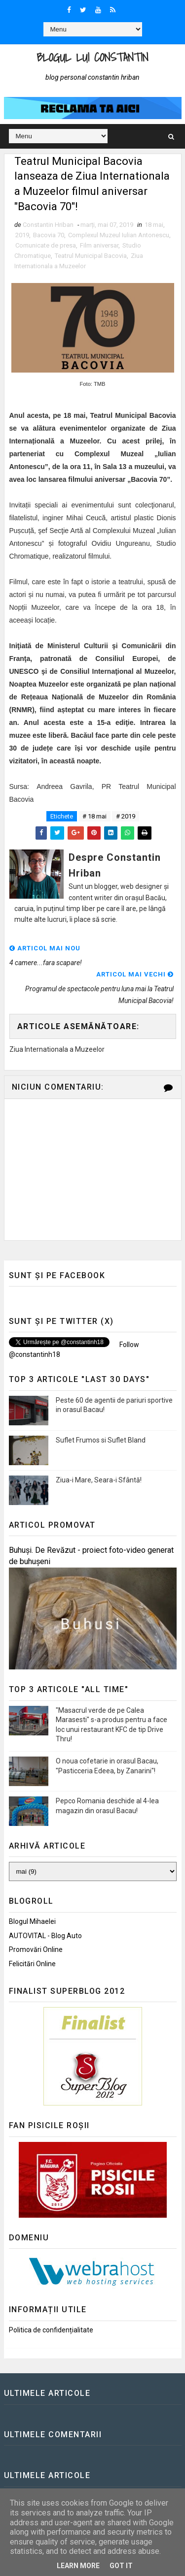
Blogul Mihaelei (32, 1921)
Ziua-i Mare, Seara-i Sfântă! (99, 1480)
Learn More (78, 2566)
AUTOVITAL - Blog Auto (45, 1936)
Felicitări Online (32, 1964)
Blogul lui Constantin (92, 57)
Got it (121, 2566)
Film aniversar (99, 245)
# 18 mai (94, 816)
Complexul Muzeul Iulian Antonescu (118, 235)
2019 (22, 235)
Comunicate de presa (45, 245)
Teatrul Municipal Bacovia (91, 255)
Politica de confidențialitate (51, 2330)
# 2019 (125, 816)
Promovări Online (36, 1949)
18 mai (154, 224)
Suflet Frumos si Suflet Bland (101, 1440)
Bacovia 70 (48, 235)
